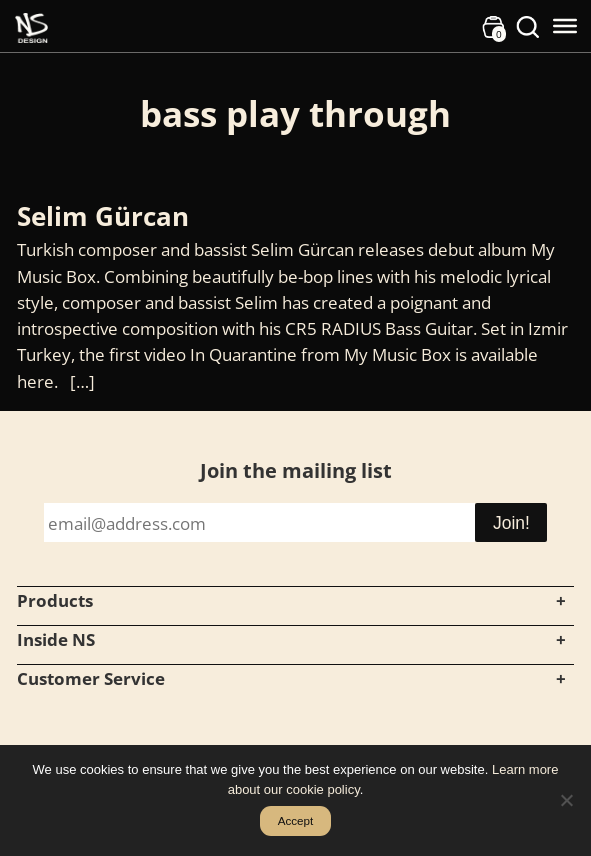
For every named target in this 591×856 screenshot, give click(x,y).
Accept (296, 820)
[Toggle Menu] (565, 26)
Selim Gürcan (106, 216)
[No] (566, 800)
